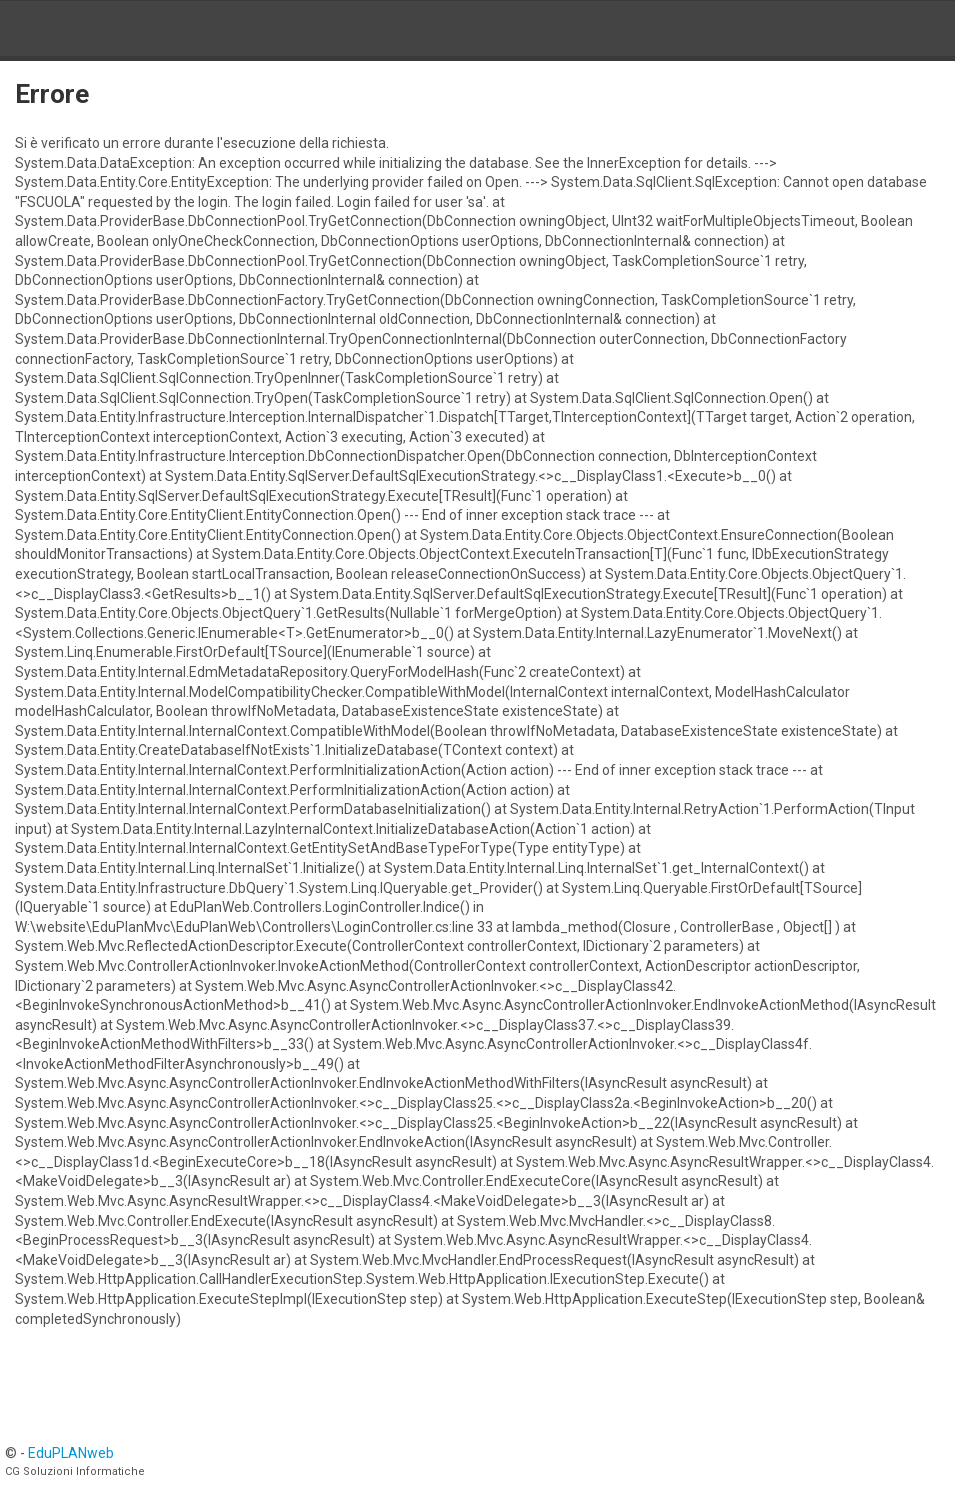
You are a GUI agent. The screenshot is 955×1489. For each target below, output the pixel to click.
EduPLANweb (71, 1453)
